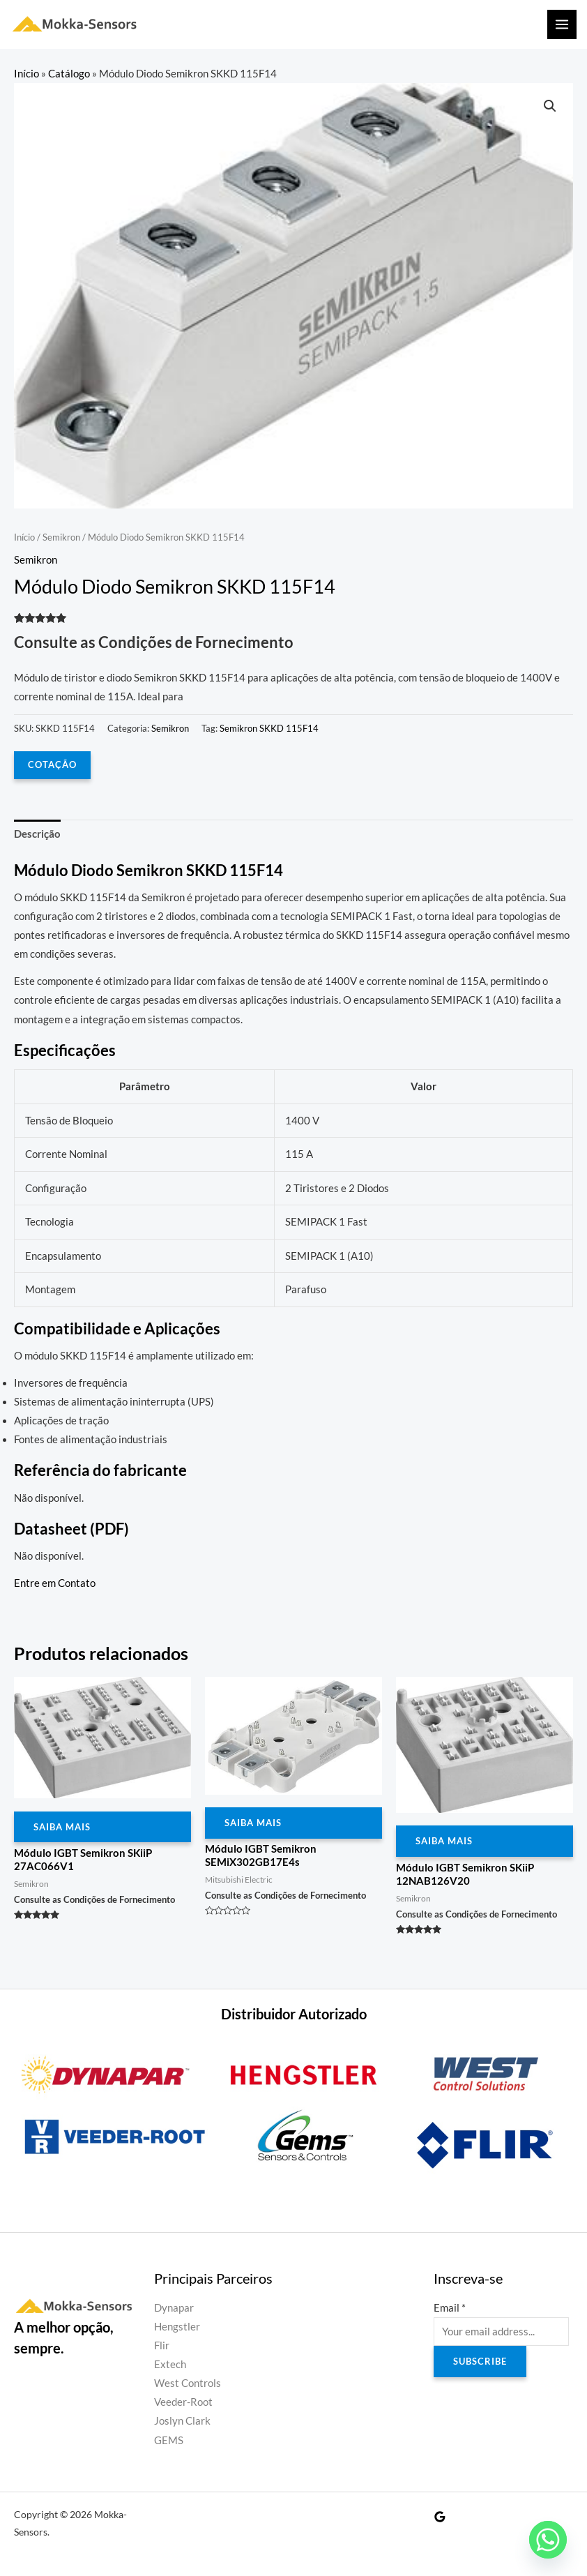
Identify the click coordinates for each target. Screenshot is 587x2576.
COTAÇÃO (52, 764)
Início (26, 74)
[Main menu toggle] (562, 24)
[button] (550, 106)
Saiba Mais (62, 1826)
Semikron (61, 537)
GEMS (168, 2440)
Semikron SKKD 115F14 (269, 728)
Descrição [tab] (37, 834)
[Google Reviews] (440, 2516)
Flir (161, 2345)
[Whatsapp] (548, 2540)
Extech (170, 2364)
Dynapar (174, 2308)
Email (450, 2308)
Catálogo (69, 74)
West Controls (187, 2383)
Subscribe (480, 2361)
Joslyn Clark (182, 2421)
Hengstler (177, 2327)
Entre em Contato (55, 1583)
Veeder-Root (183, 2402)
